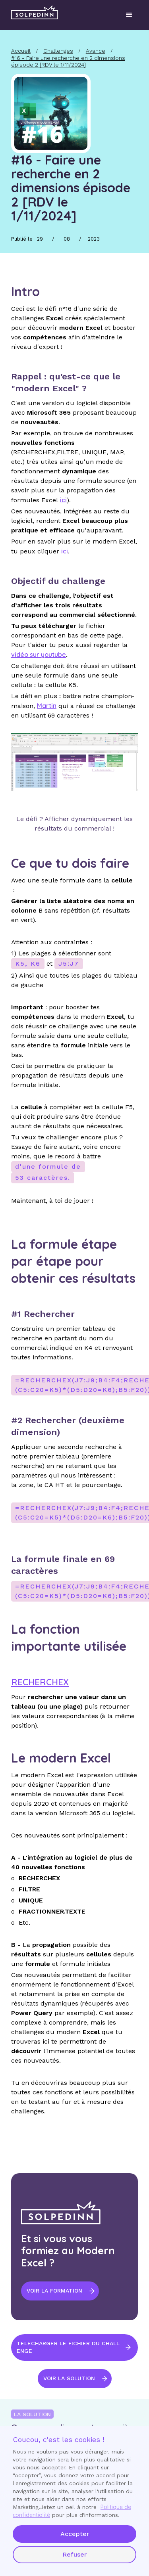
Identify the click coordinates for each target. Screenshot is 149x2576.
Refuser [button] (74, 2554)
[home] (34, 12)
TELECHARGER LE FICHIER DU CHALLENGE (68, 2347)
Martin (46, 706)
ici (64, 551)
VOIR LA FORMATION (54, 2290)
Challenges (58, 51)
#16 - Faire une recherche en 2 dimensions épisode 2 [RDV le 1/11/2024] (68, 61)
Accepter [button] (74, 2534)
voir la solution (69, 2378)
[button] (129, 15)
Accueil (21, 51)
